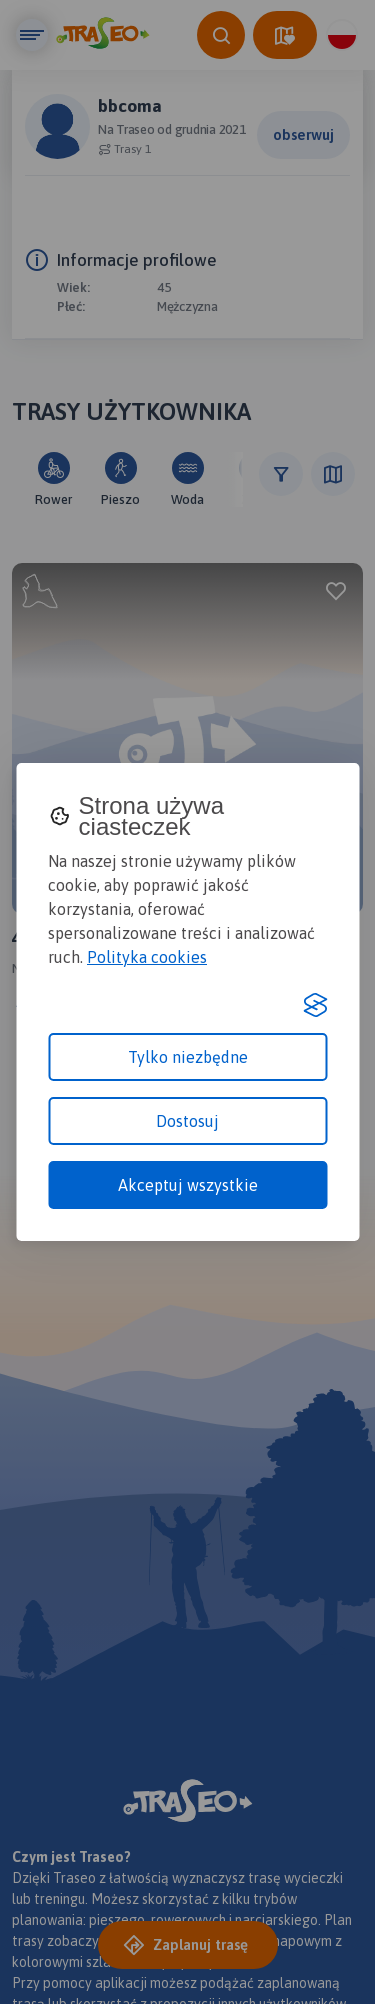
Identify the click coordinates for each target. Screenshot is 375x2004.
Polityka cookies (147, 957)
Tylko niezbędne (188, 1057)
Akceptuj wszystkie (188, 1185)
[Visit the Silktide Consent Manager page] (315, 1005)
